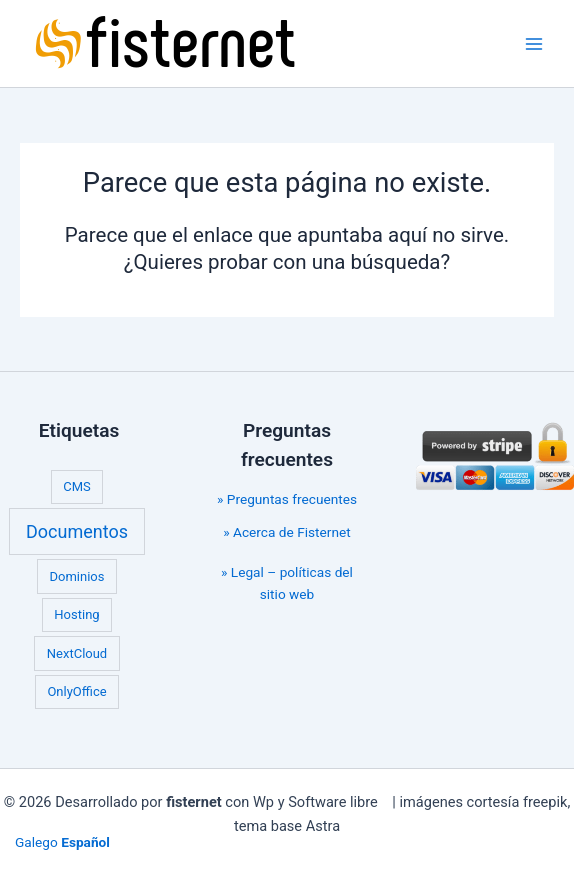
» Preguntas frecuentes (287, 499)
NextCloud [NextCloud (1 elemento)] (77, 653)
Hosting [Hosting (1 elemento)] (76, 614)
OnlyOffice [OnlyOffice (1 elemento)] (76, 691)
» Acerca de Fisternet (287, 532)
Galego (36, 842)
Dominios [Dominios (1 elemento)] (77, 576)
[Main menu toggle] (534, 43)
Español (85, 842)
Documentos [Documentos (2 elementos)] (77, 531)
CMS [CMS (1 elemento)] (77, 486)
